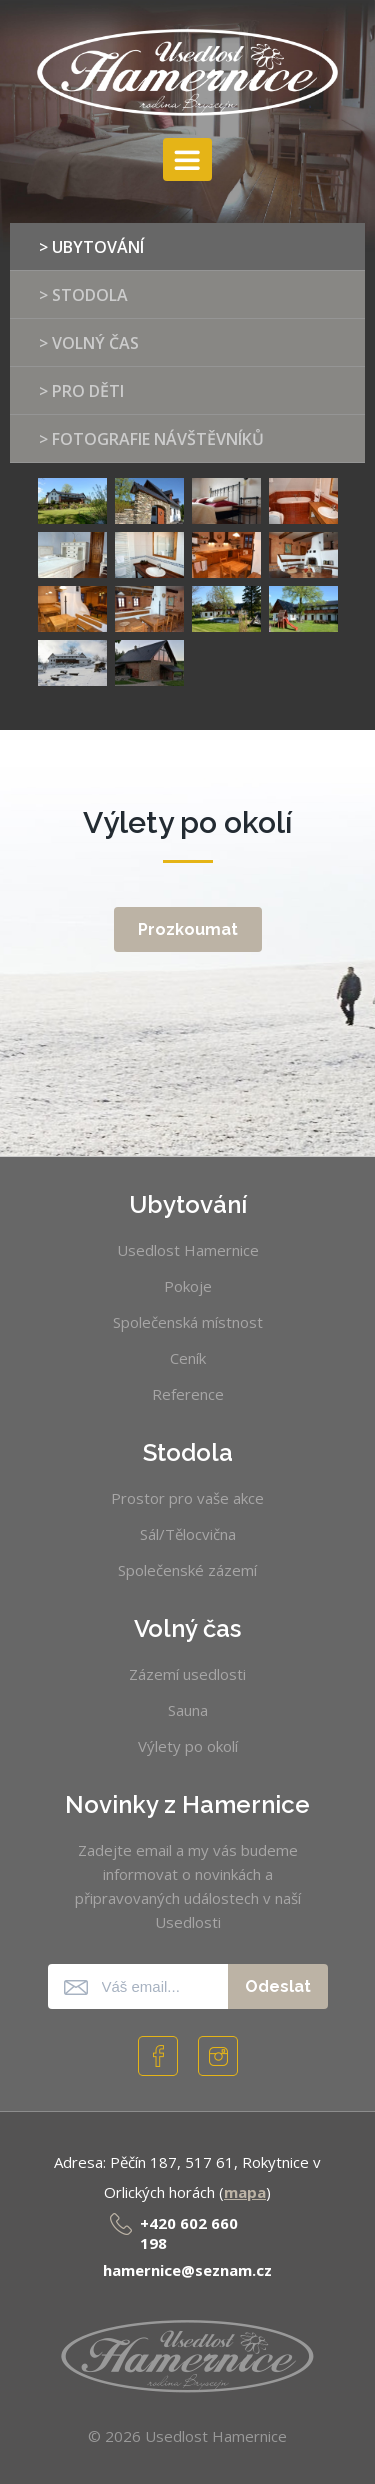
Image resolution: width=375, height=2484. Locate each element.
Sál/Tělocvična (188, 1534)
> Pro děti (81, 391)
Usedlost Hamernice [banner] (187, 72)
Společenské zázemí (187, 1570)
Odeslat (278, 1986)
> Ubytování (91, 247)
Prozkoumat (188, 929)
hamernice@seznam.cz (187, 2270)
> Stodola (83, 295)
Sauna (188, 1710)
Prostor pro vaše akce (187, 1498)
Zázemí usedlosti (187, 1674)
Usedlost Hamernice (188, 1250)
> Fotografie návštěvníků (151, 439)
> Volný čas (89, 343)
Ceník (188, 1358)
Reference (188, 1394)
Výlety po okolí (188, 1746)
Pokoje (188, 1286)
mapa (245, 2192)
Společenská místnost (188, 1322)
